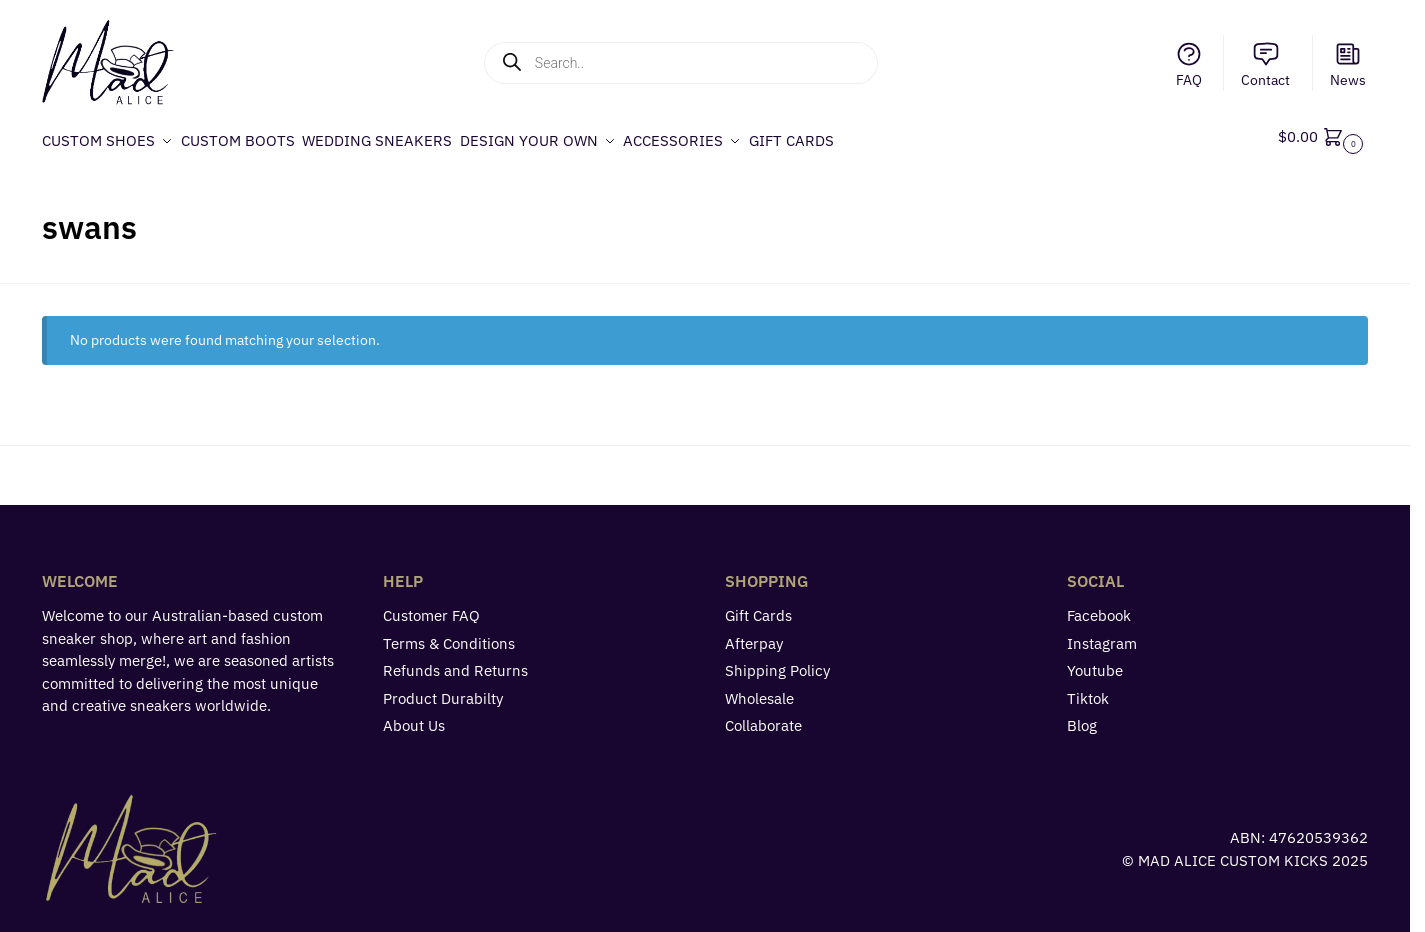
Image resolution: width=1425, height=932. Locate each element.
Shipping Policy (777, 662)
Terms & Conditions (449, 634)
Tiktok (1088, 689)
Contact (1265, 64)
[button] (1323, 136)
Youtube (1095, 662)
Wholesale (759, 689)
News (1348, 64)
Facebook (1099, 607)
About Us (414, 717)
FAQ (1189, 64)
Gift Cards (758, 607)
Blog (1082, 717)
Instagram (1102, 634)
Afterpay (754, 634)
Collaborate (763, 717)
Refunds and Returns (455, 662)
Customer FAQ (431, 607)
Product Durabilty (443, 689)
